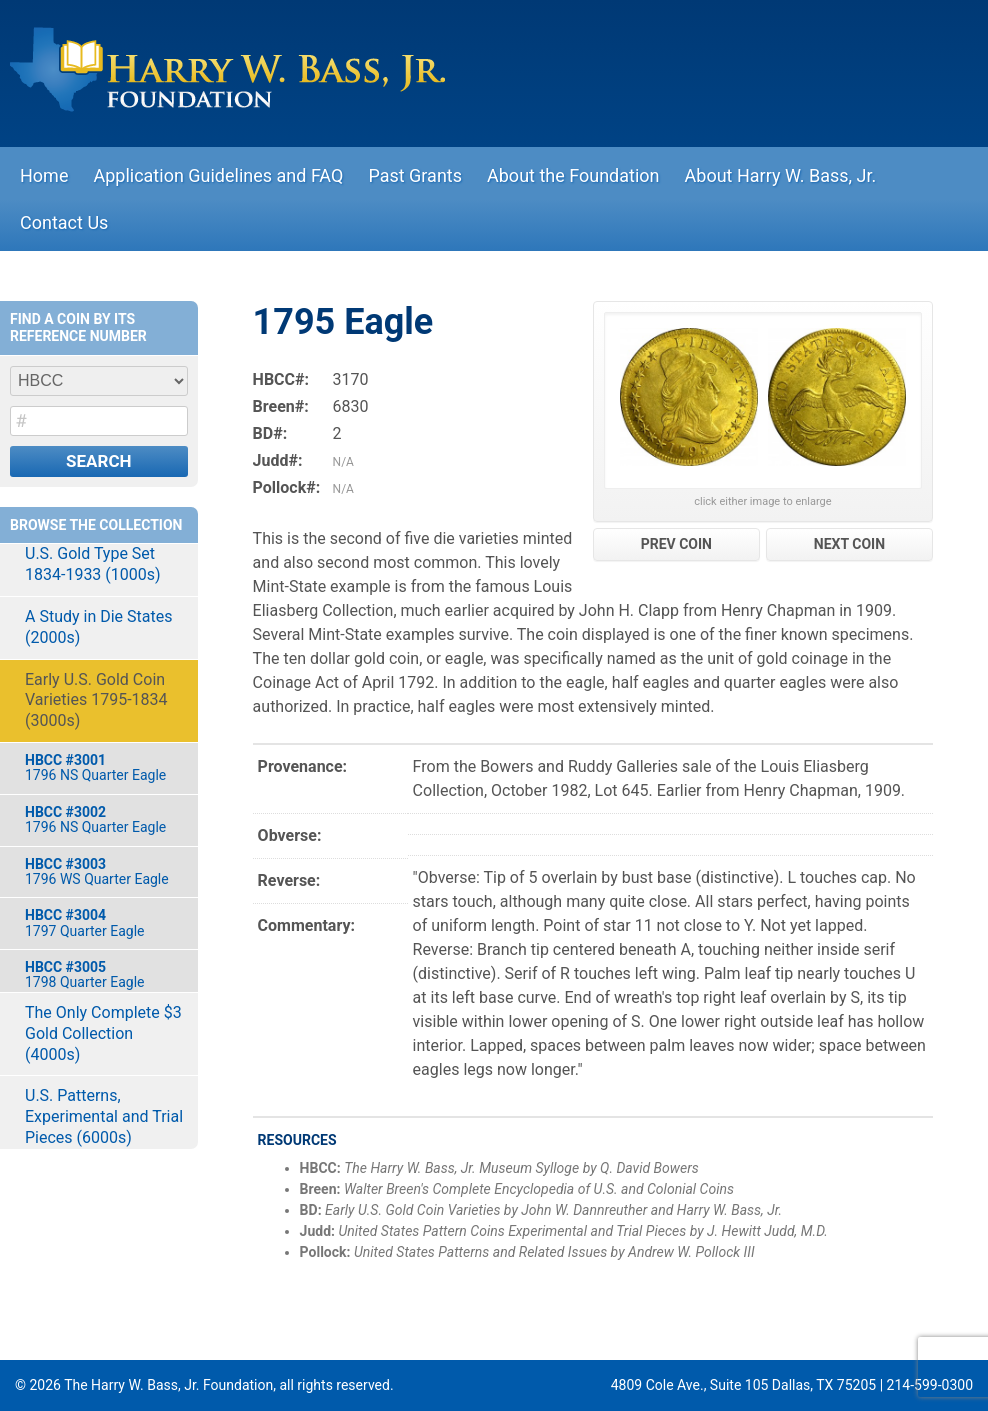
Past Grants (415, 175)
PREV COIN (676, 544)
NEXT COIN (849, 544)
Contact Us (64, 222)
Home (44, 175)
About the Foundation (573, 175)
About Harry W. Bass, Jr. (781, 175)
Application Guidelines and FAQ (218, 175)
